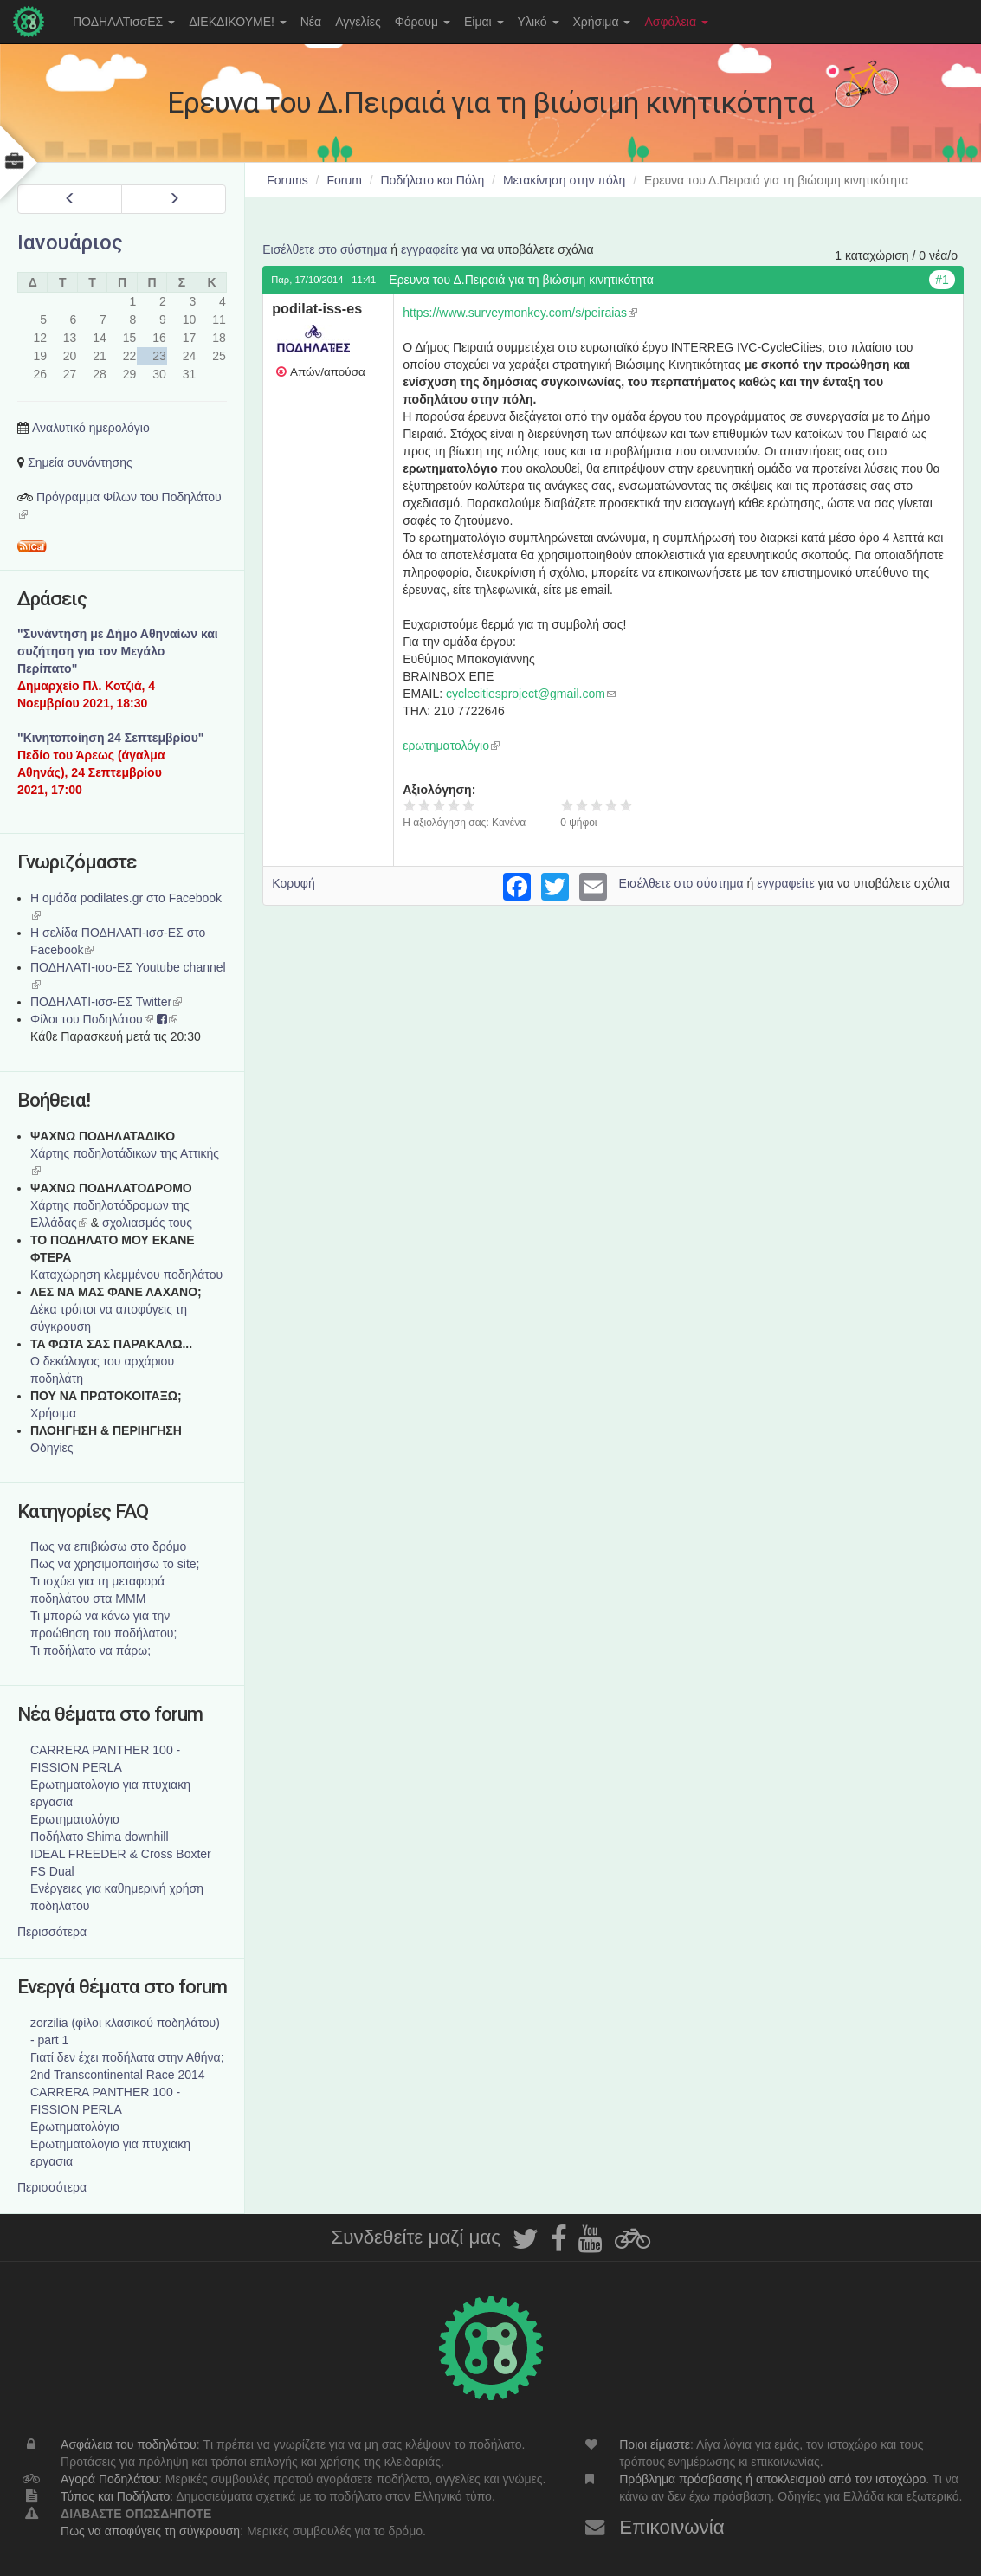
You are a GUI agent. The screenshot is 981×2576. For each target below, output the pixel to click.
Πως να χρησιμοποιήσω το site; (114, 1564)
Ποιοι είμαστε (654, 2444)
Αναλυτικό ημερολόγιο (91, 428)
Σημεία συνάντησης (80, 462)
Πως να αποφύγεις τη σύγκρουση (150, 2531)
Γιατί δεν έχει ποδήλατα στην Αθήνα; (127, 2057)
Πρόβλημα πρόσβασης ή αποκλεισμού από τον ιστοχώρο (772, 2479)
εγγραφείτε (430, 249)
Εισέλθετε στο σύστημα (324, 249)
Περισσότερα (52, 1932)
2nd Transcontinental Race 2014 (117, 2075)
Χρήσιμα (602, 22)
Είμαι (484, 22)
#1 (942, 280)
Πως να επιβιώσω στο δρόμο (108, 1546)
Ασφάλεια (676, 22)
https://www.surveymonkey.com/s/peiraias (520, 313)
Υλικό (538, 22)
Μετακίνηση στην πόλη (564, 180)
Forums (287, 180)
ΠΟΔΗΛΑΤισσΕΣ (124, 22)
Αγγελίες (357, 22)
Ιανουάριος (70, 242)
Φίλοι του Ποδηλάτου (91, 1019)
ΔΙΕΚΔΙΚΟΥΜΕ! (238, 22)
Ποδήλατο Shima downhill (99, 1836)
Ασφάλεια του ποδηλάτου (129, 2444)
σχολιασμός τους (147, 1223)
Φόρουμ (422, 22)
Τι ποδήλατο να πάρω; (90, 1650)
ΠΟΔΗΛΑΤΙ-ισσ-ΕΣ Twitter (106, 1002)
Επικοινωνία (672, 2527)
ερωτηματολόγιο (451, 745)
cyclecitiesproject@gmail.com (531, 693)
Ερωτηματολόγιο (74, 1819)
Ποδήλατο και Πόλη (433, 180)
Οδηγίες (52, 1448)
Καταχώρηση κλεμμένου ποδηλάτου (126, 1275)
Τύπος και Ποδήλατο (115, 2496)
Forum (343, 180)
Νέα (310, 22)
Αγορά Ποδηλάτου (109, 2479)
